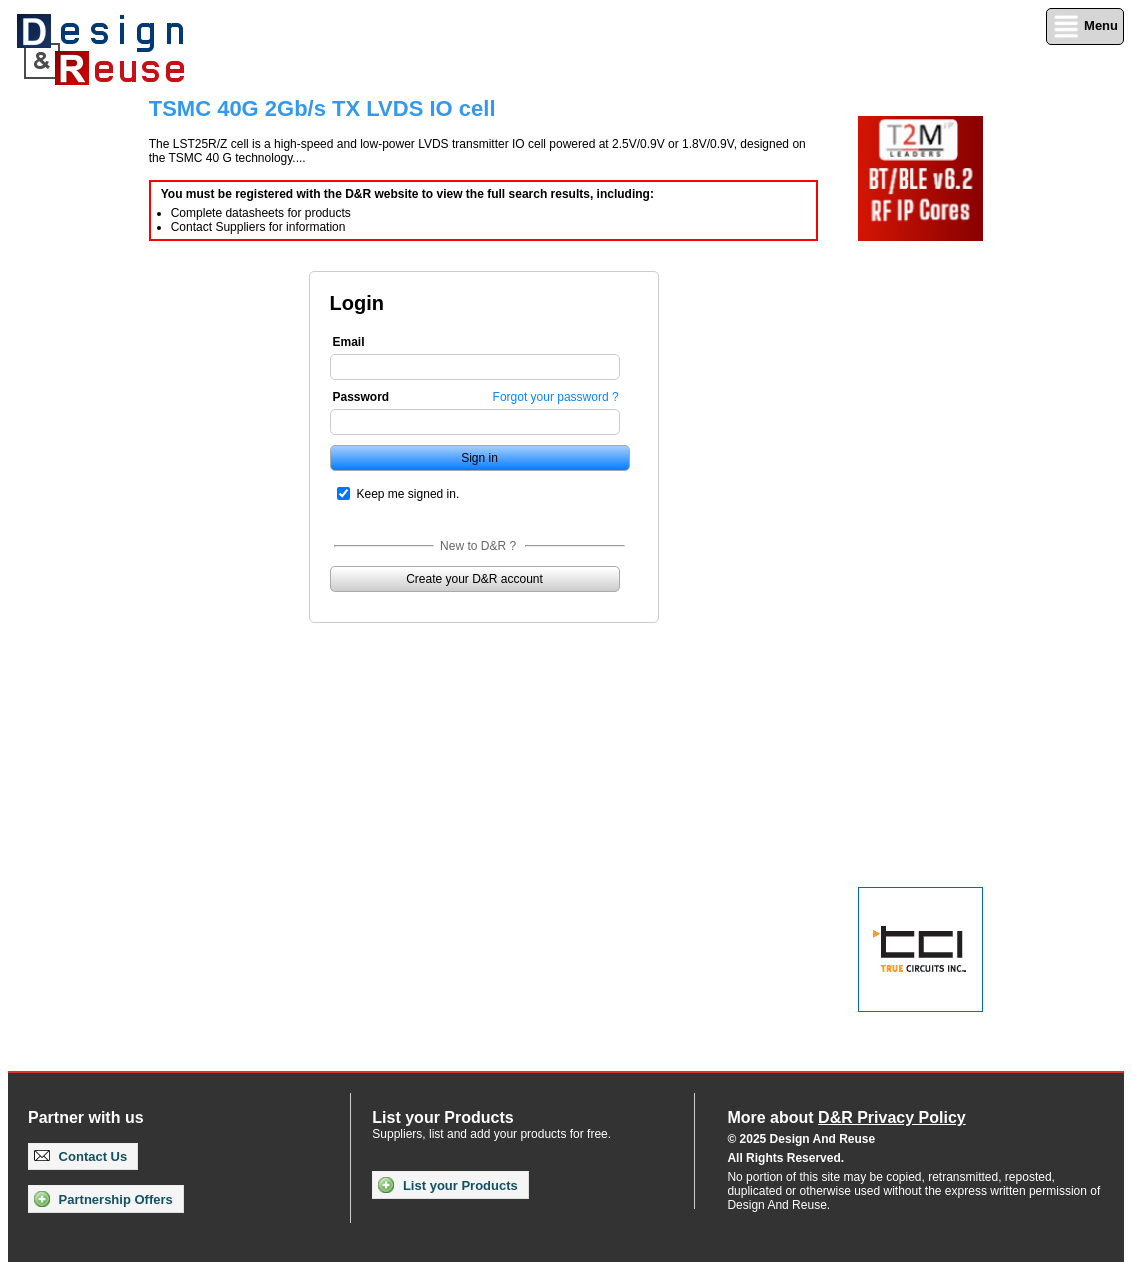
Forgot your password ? (556, 397)
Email (349, 342)
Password (361, 397)
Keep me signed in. (408, 494)
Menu (1085, 26)
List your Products (447, 1185)
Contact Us (80, 1156)
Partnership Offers (103, 1199)
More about (846, 1117)
